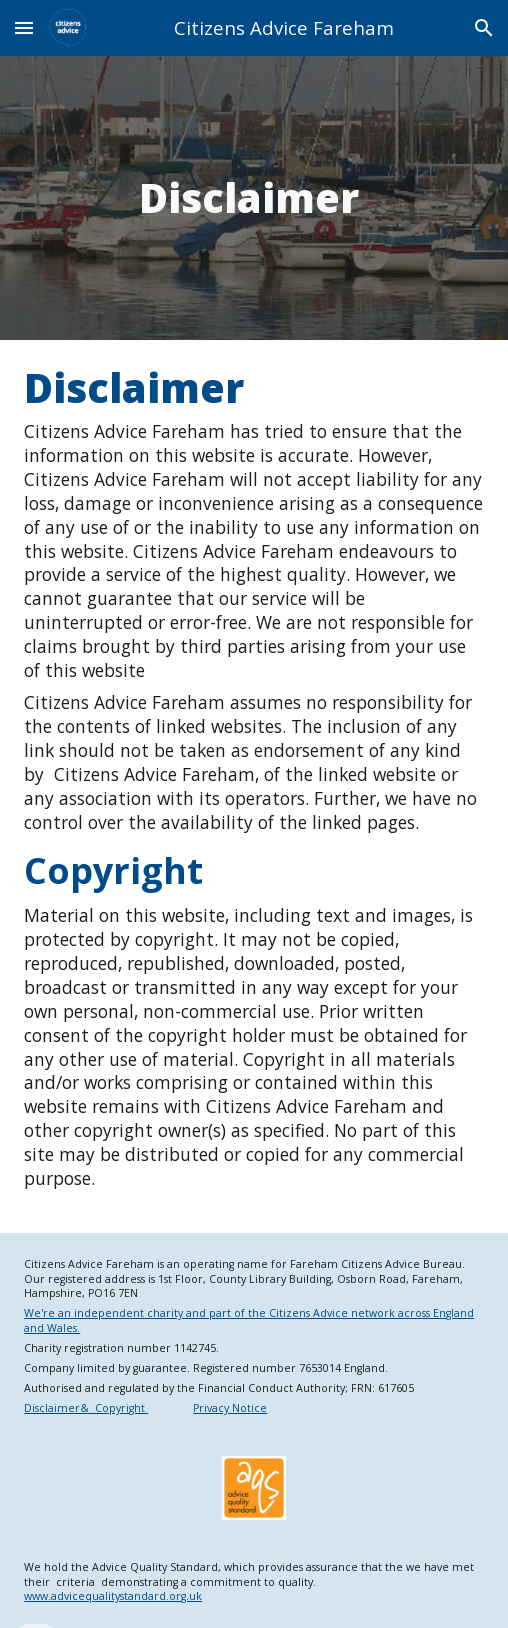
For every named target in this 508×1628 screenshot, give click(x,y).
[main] (254, 198)
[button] (24, 27)
